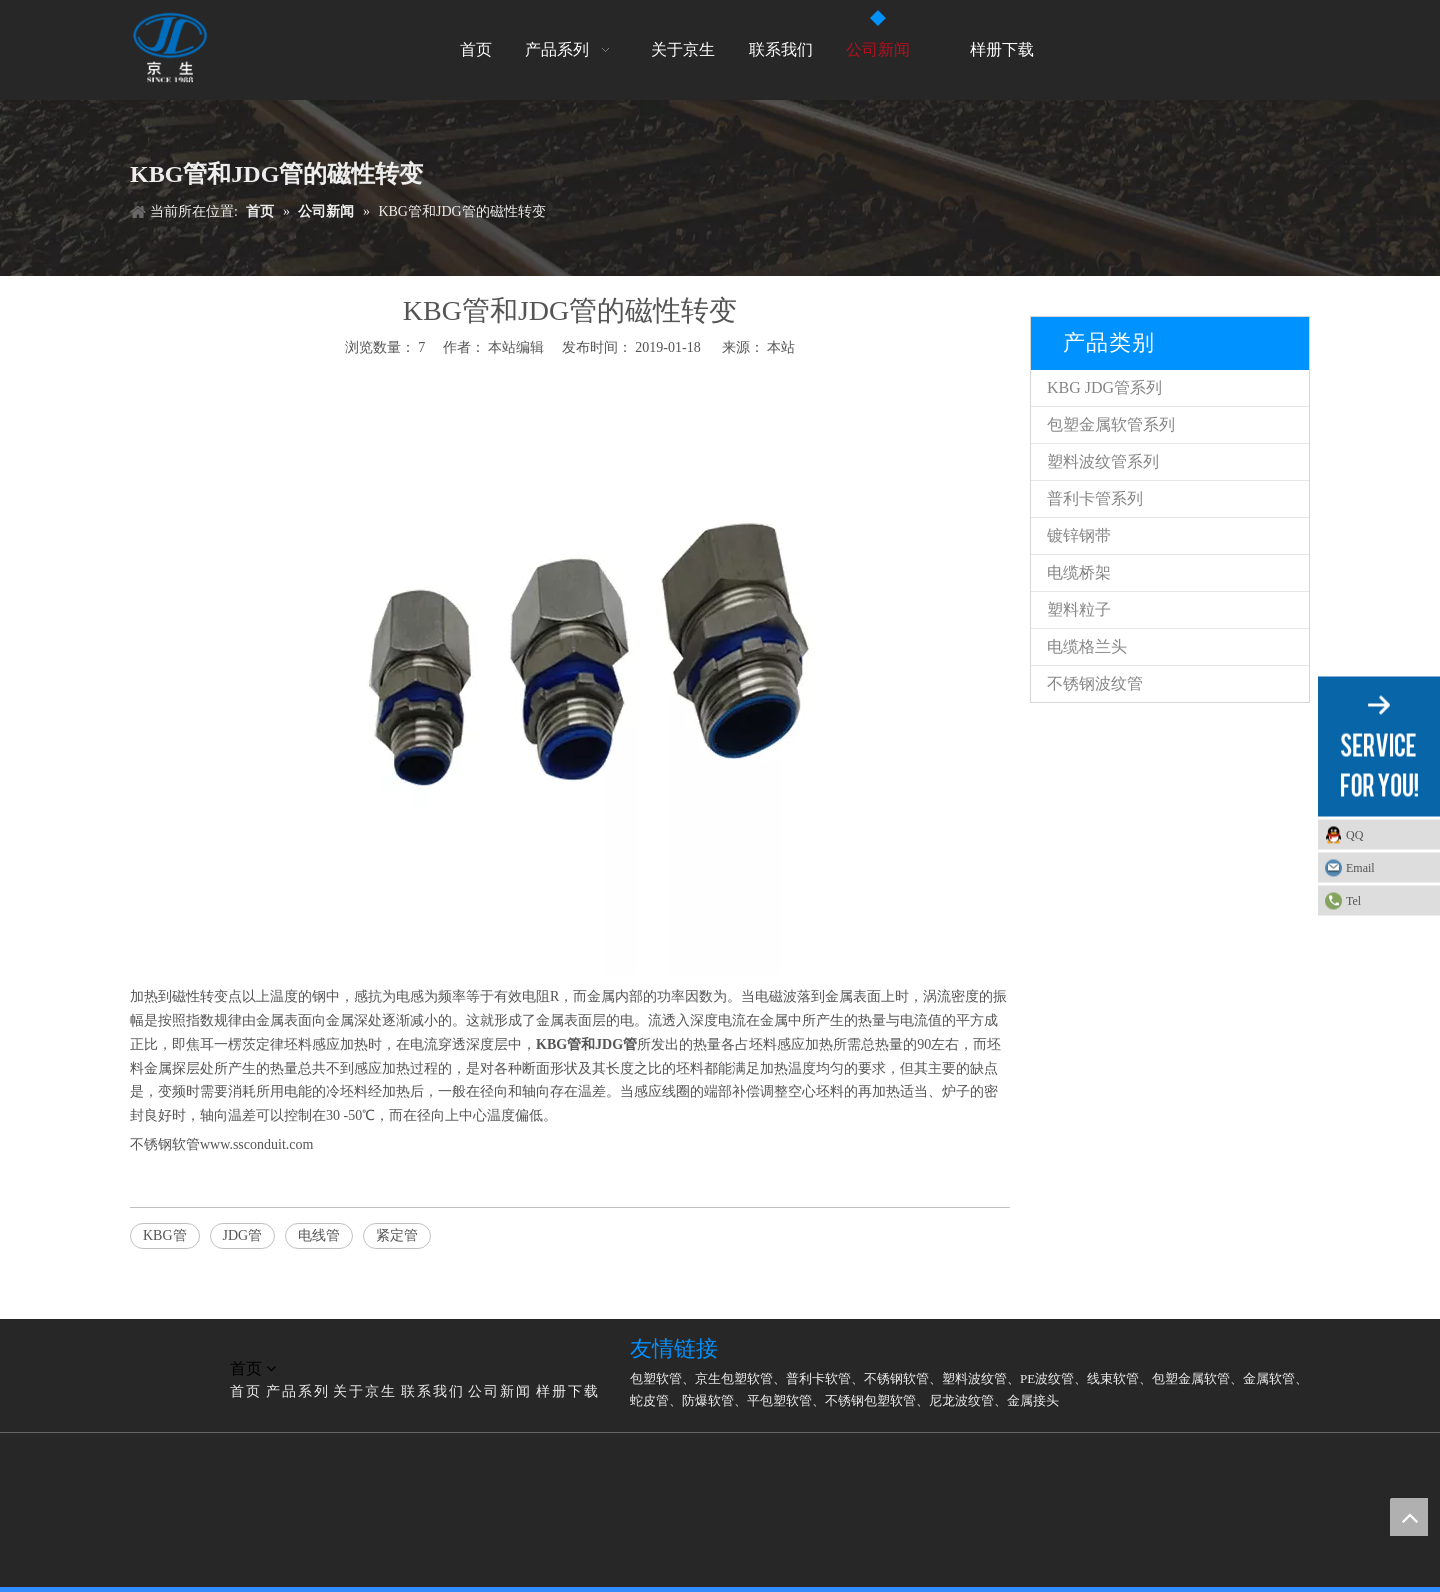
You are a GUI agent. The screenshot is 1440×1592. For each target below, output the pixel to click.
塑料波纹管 (974, 1378)
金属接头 (1033, 1400)
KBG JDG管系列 (1104, 387)
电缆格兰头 (1087, 646)
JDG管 (243, 1235)
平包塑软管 (779, 1400)
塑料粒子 (1079, 609)
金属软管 (1269, 1378)
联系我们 (433, 1391)
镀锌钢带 (1079, 535)
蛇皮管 (649, 1400)
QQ (1354, 835)
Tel (1353, 901)
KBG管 (165, 1235)
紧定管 (397, 1235)
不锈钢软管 (896, 1378)
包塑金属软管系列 (1111, 424)
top (1409, 1517)
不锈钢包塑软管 (870, 1400)
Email (1360, 868)
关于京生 (365, 1391)
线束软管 (1113, 1378)
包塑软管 (656, 1378)
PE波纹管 (1047, 1378)
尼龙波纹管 (961, 1400)
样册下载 (568, 1391)
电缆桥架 (1079, 572)
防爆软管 (708, 1400)
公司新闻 (500, 1391)
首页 (246, 1391)
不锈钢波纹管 (1095, 683)
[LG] (146, 1345)
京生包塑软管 (734, 1378)
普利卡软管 (818, 1378)
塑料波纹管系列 (1103, 461)
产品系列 (298, 1391)
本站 (781, 347)
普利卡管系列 (1095, 498)
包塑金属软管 (1191, 1378)
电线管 (319, 1235)
